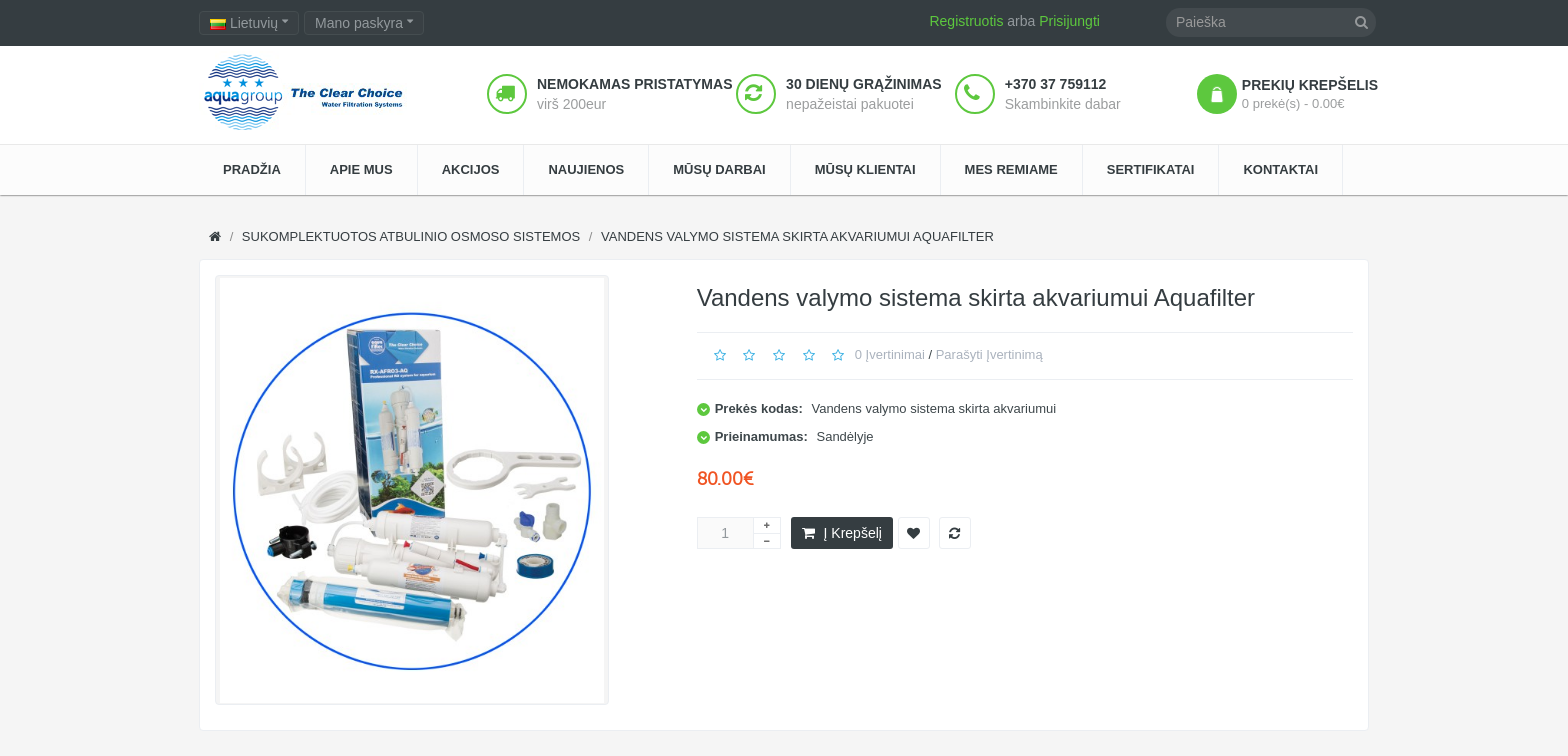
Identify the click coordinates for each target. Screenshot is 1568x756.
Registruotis (966, 21)
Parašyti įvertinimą (989, 354)
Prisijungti (1069, 21)
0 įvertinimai (890, 354)
